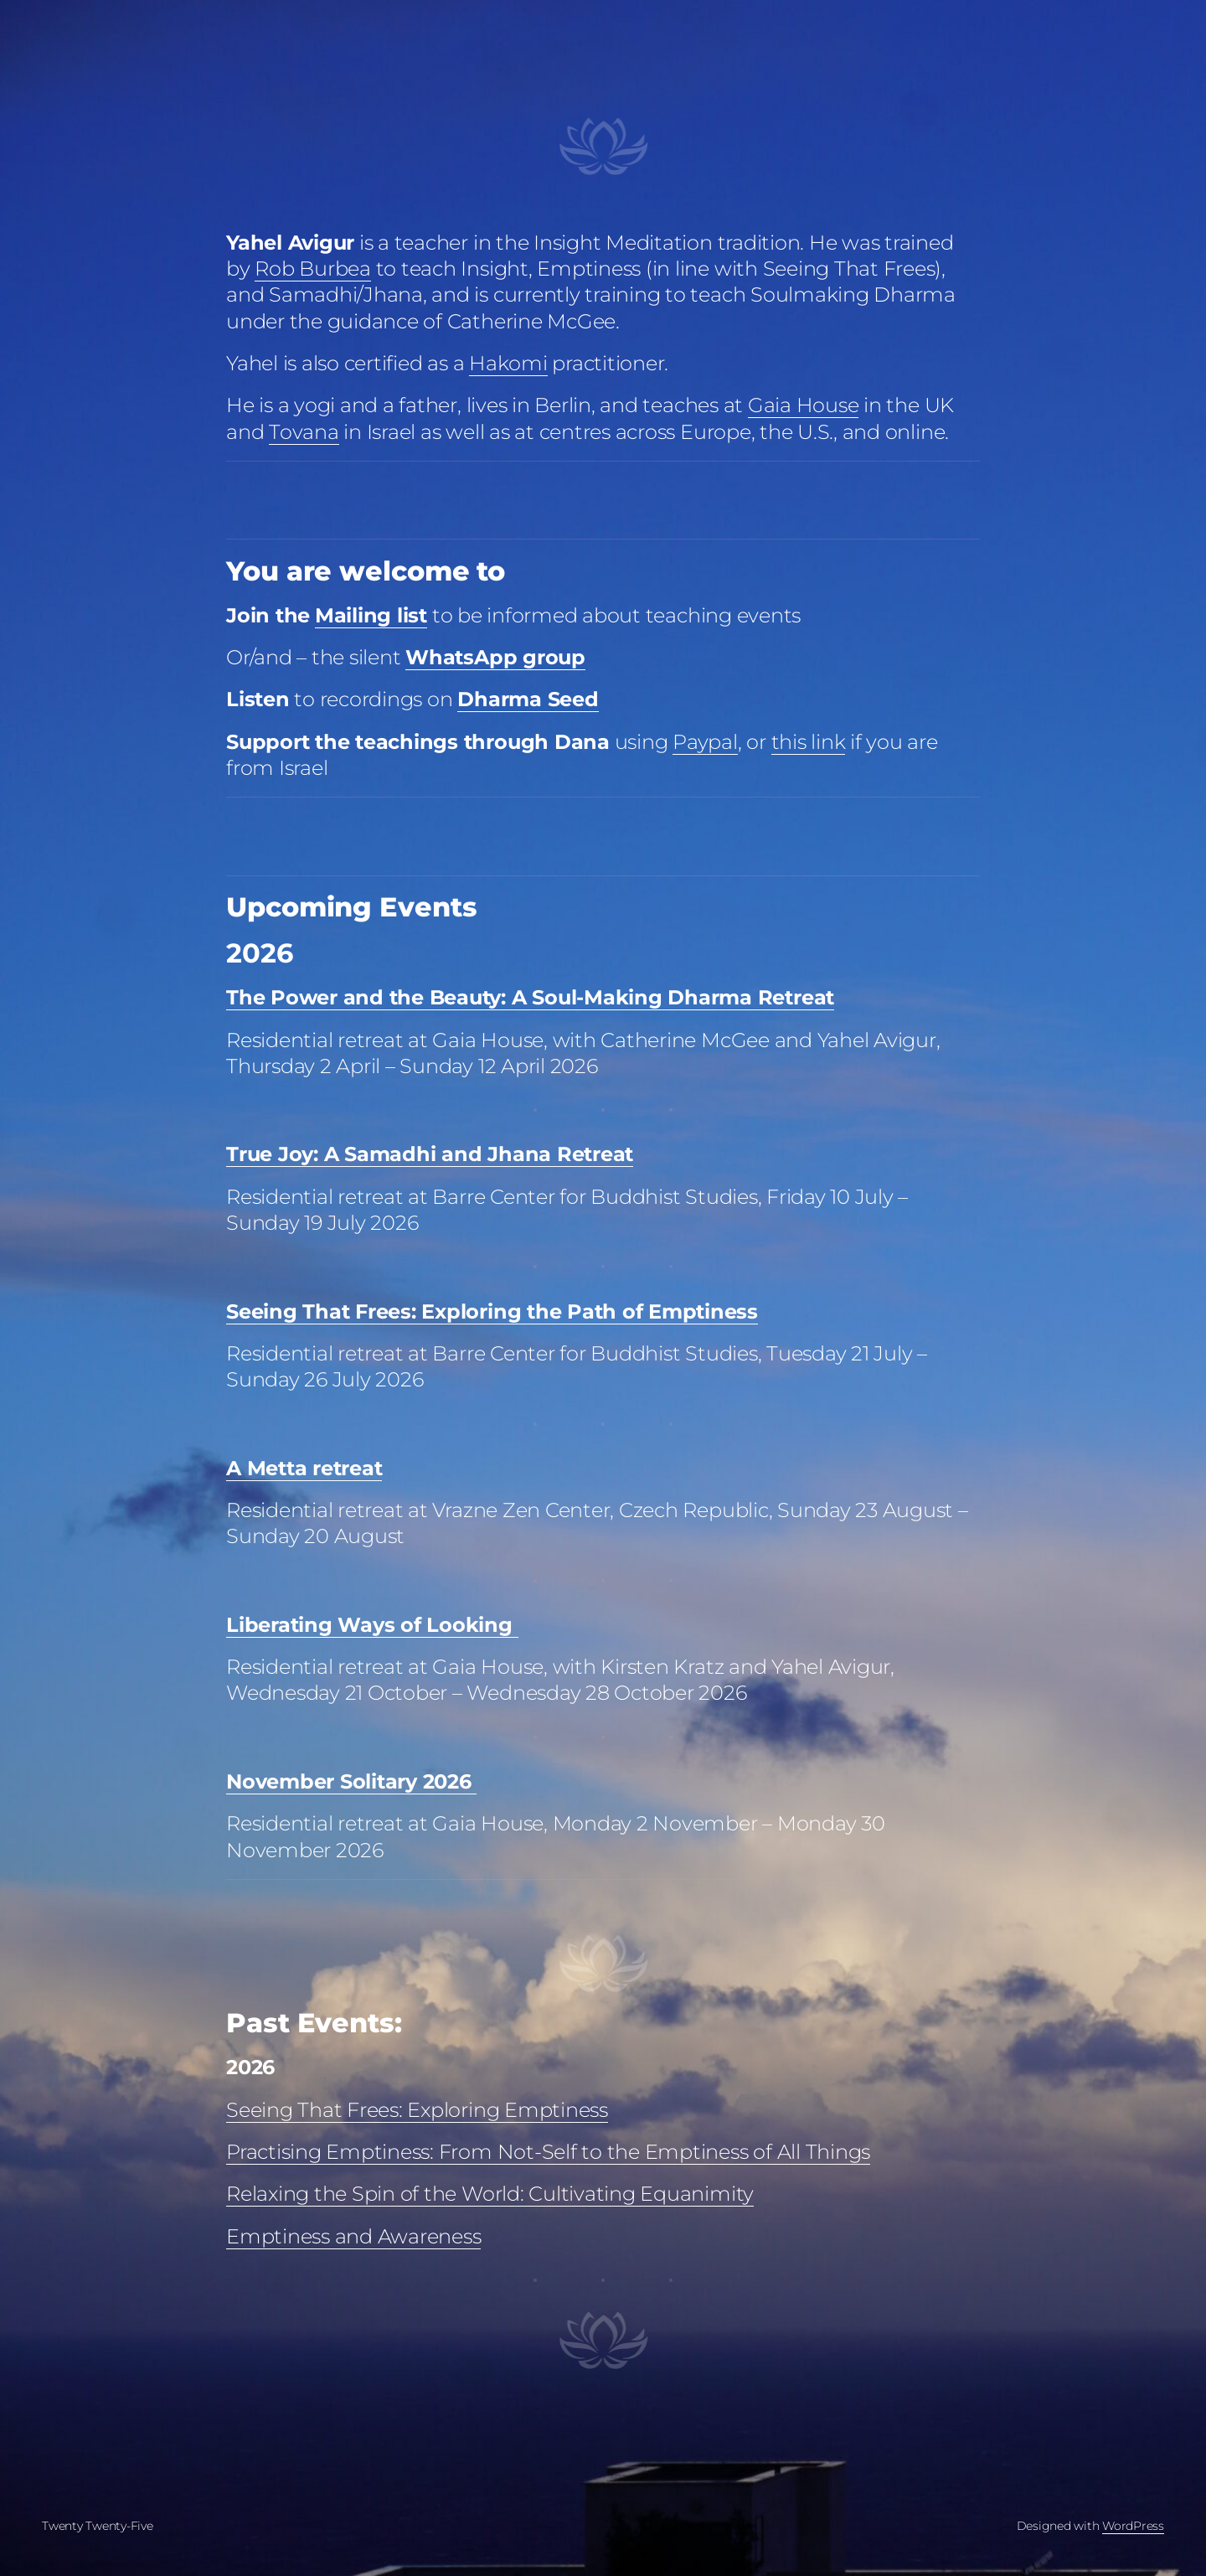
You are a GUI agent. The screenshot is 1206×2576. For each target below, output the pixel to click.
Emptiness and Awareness (353, 2236)
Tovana (304, 432)
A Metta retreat (304, 1468)
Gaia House (803, 405)
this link (808, 742)
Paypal (705, 742)
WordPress (1133, 2525)
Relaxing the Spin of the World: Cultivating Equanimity (490, 2193)
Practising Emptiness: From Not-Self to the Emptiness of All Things (548, 2152)
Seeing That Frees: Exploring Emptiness (417, 2110)
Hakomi (508, 363)
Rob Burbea (313, 268)
